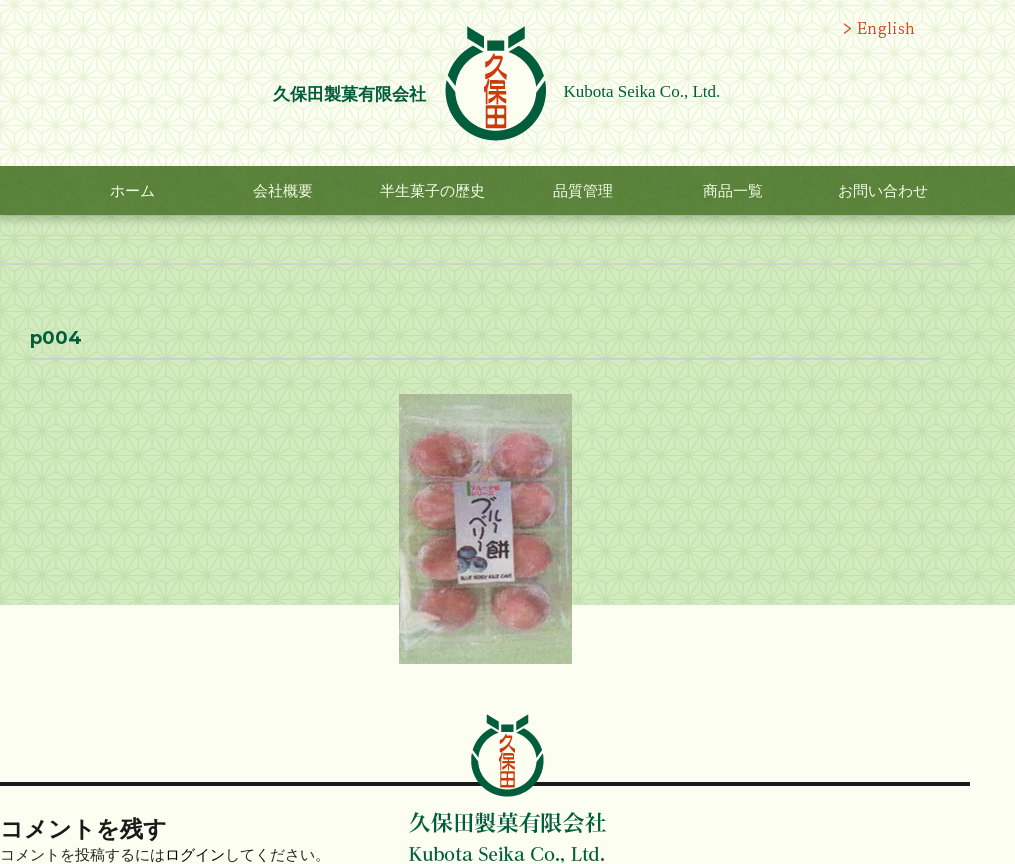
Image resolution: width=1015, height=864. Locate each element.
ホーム (132, 191)
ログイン (195, 855)
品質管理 (583, 191)
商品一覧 (733, 191)
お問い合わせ (883, 191)
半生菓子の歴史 (432, 191)
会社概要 (283, 191)
